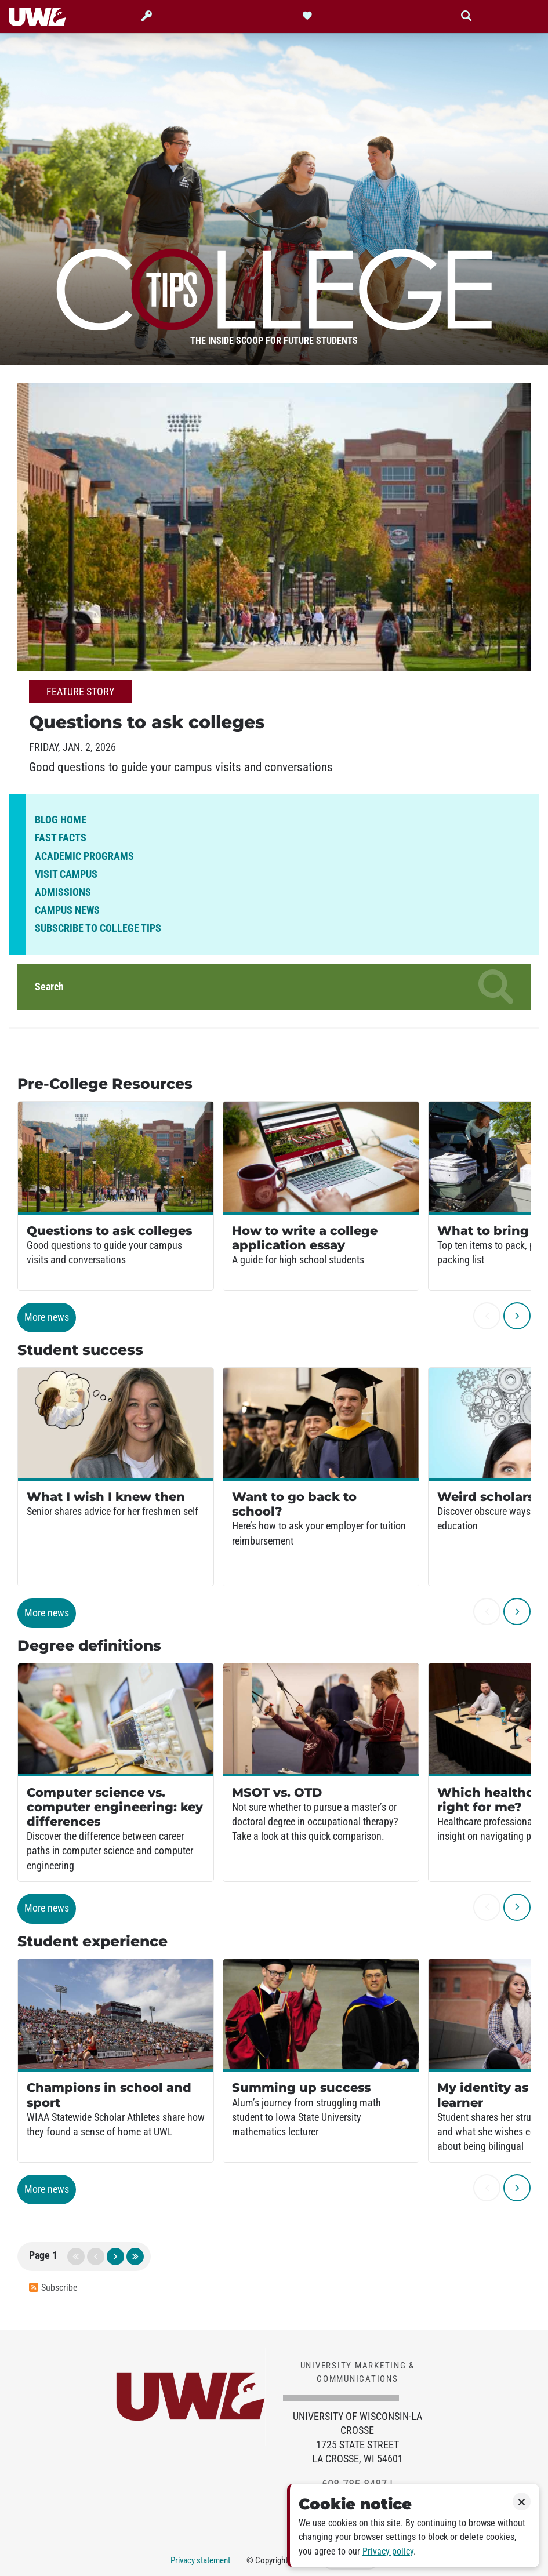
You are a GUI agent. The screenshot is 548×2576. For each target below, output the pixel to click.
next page (115, 2256)
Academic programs (84, 856)
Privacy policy (387, 2551)
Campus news (67, 910)
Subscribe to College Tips (98, 928)
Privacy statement (200, 2560)
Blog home (60, 820)
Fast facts (60, 838)
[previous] (486, 1315)
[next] (517, 1315)
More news (46, 1317)
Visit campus (66, 874)
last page (135, 2256)
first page (76, 2256)
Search (274, 986)
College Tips (274, 285)
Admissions (63, 892)
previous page (95, 2256)
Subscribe (53, 2287)
